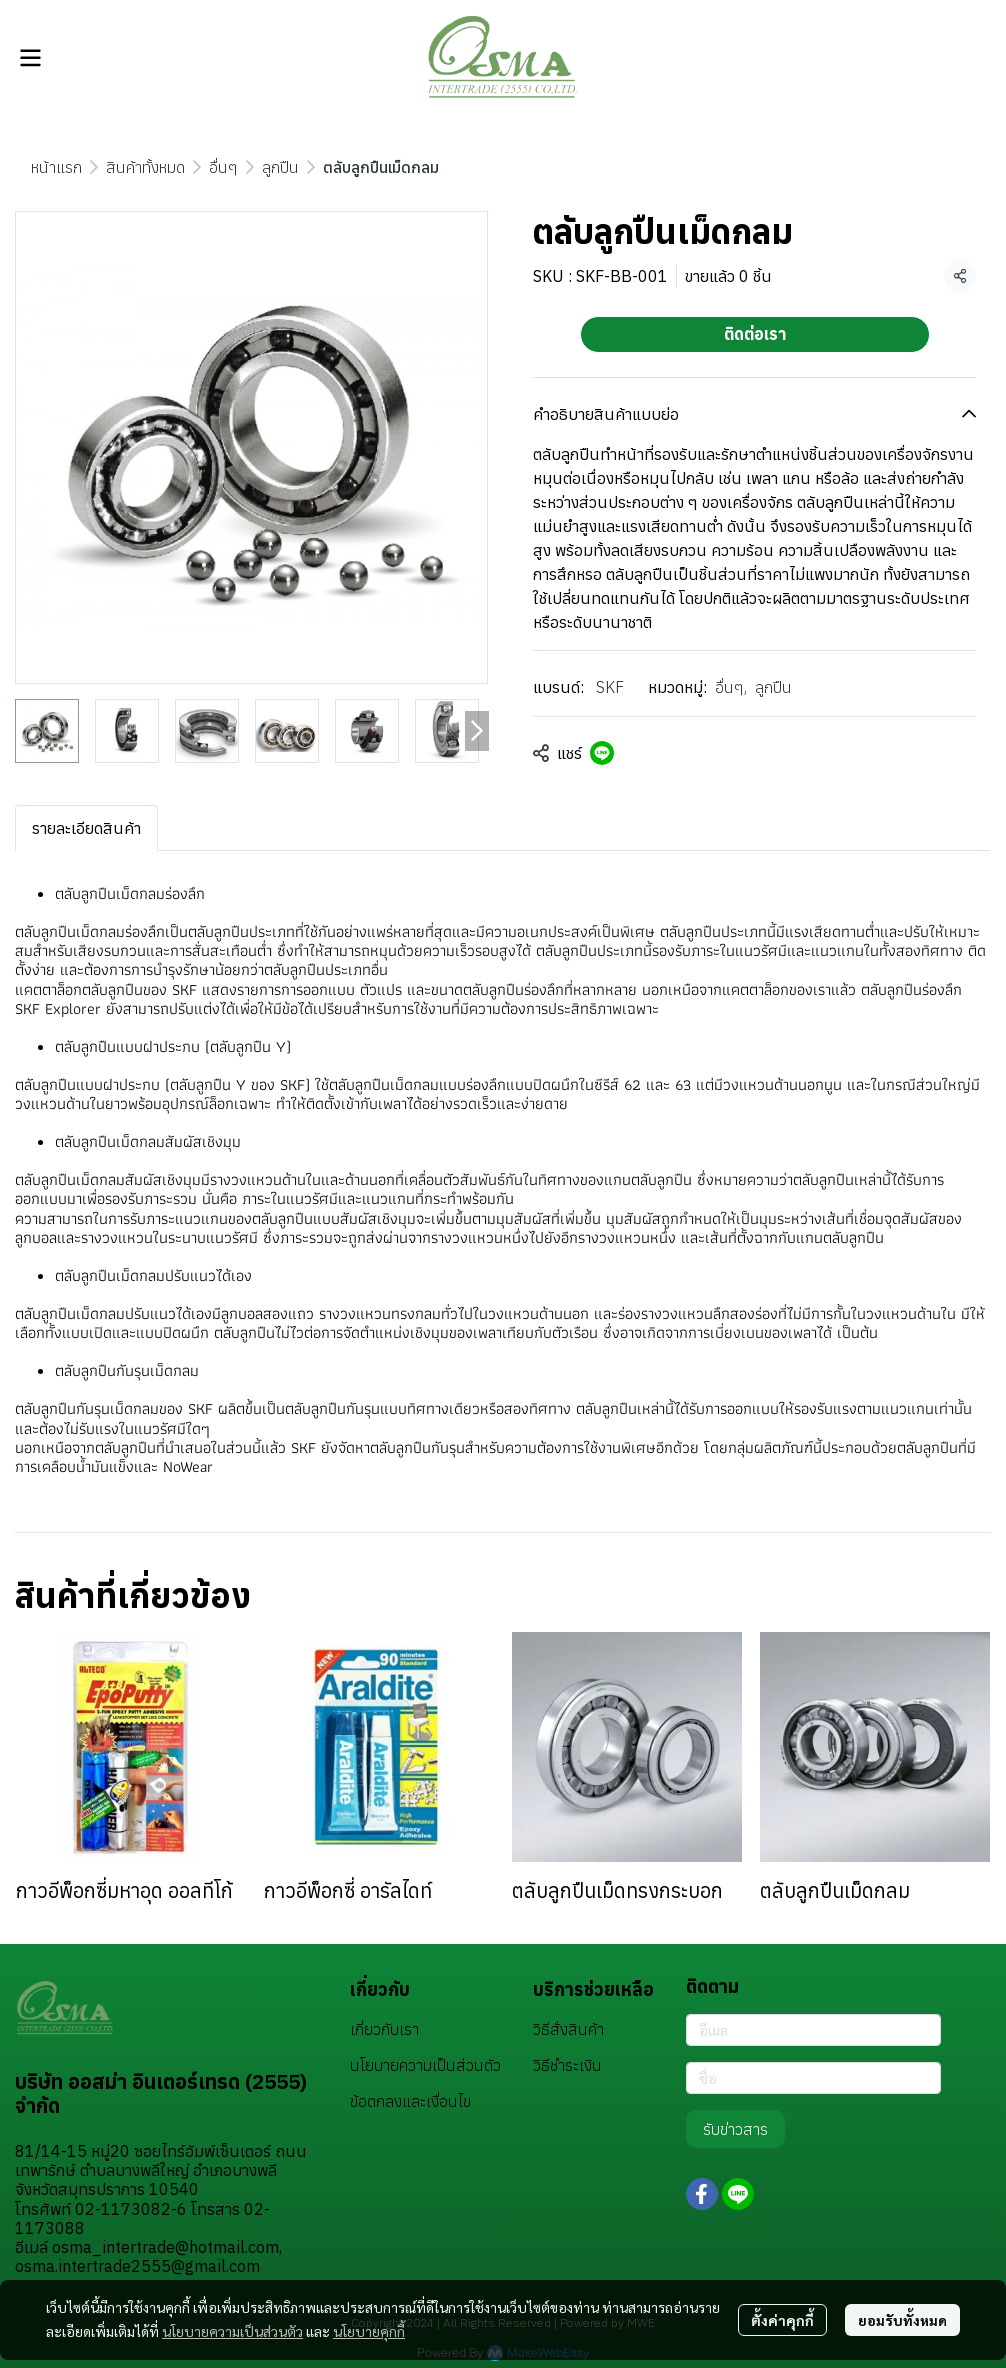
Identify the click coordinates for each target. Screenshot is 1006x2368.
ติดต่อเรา (755, 334)
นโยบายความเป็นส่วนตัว (232, 2331)
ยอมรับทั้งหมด (902, 2320)
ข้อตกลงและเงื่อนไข (410, 2101)
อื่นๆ (223, 167)
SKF (610, 687)
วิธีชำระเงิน (567, 2065)
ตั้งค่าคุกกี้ (782, 2320)
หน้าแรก (56, 167)
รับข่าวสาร (735, 2129)
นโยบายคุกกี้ (369, 2331)
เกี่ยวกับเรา (384, 2029)
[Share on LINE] (602, 753)
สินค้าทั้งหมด (145, 167)
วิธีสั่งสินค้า (568, 2029)
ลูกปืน (280, 167)
